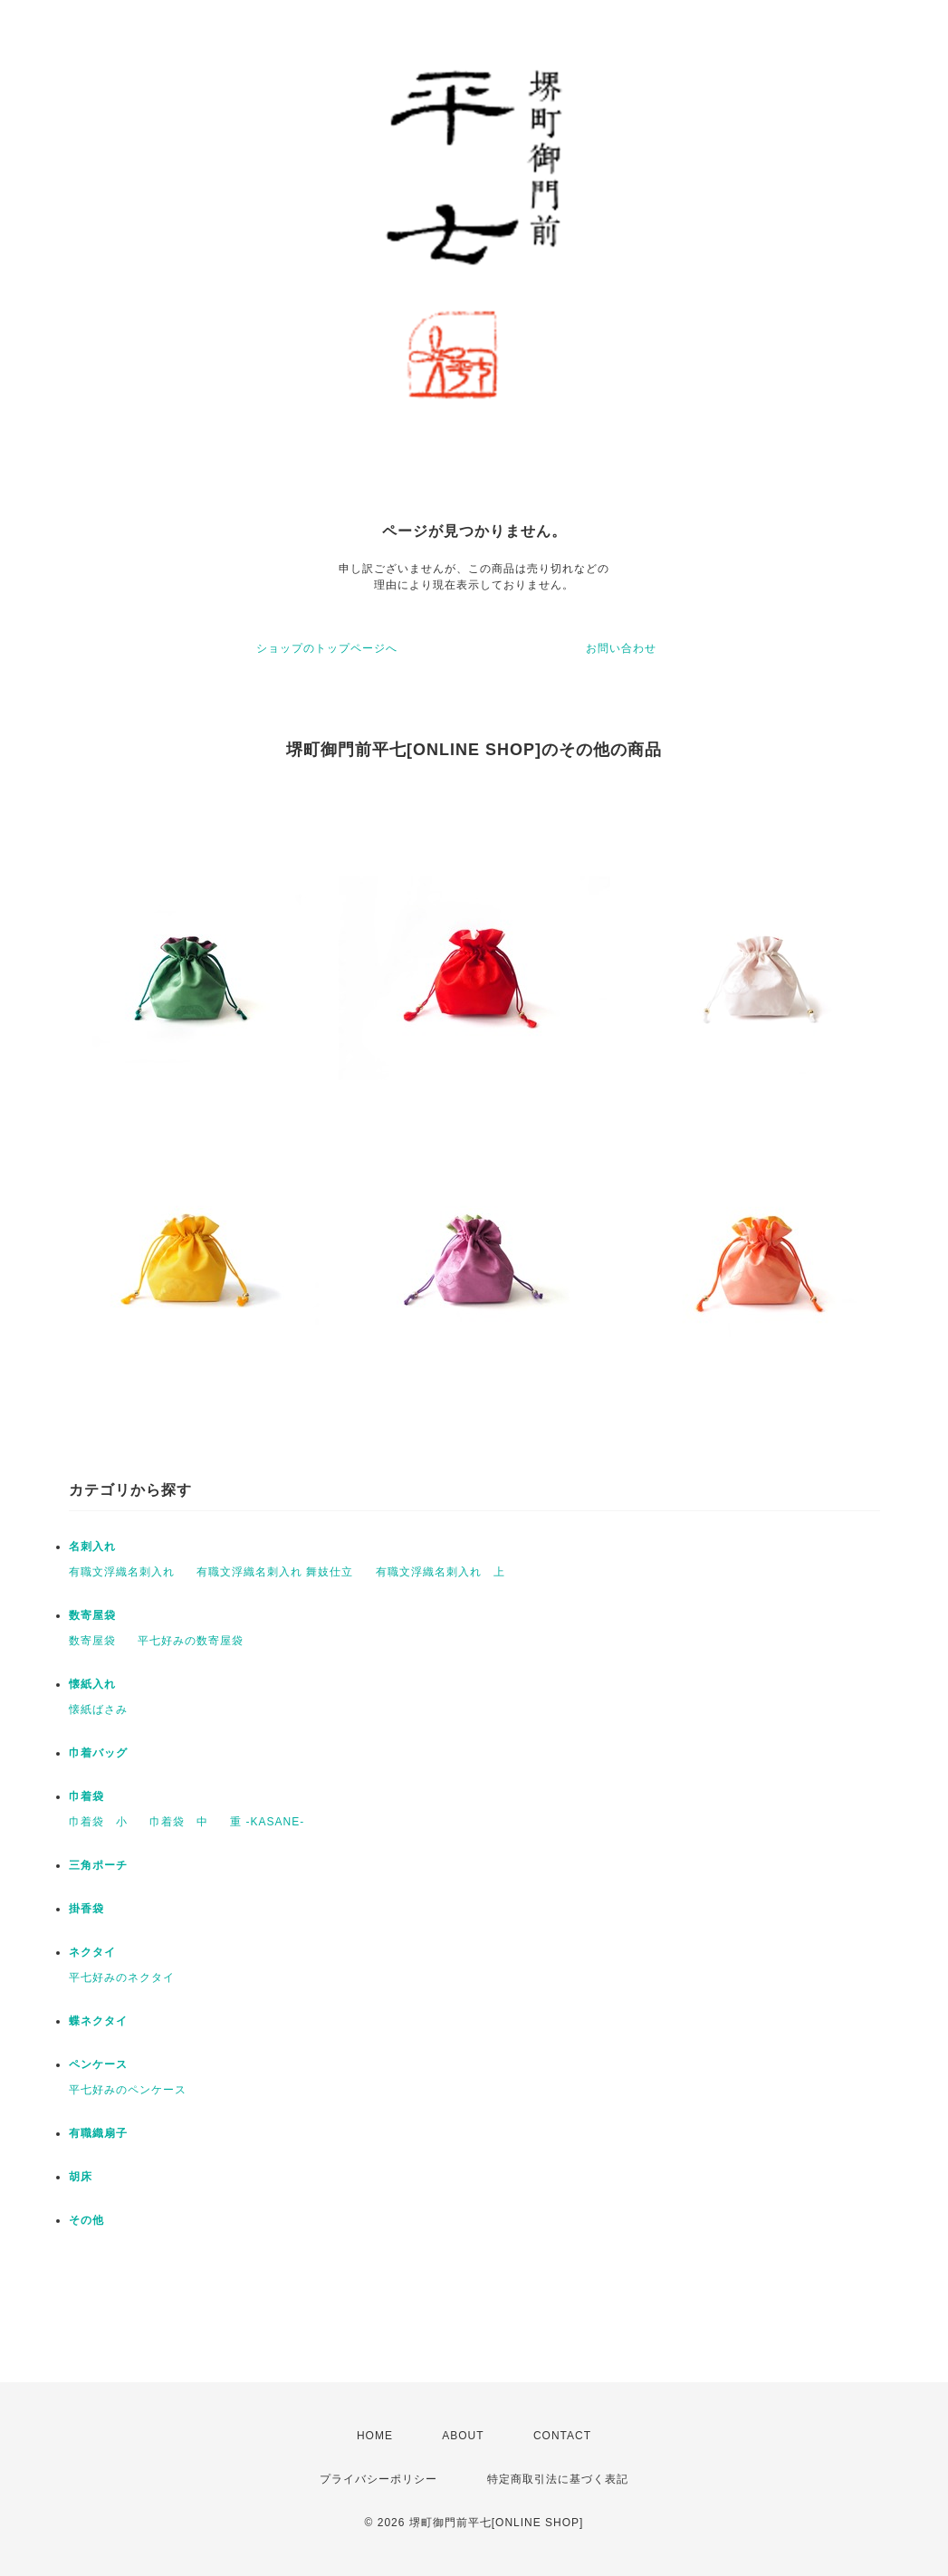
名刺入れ (92, 1546)
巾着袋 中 (178, 1821)
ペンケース (98, 2064)
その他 (86, 2220)
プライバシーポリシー (378, 2479)
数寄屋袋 (92, 1615)
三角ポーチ (98, 1865)
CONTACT (562, 2435)
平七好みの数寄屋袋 (191, 1640)
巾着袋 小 (98, 1821)
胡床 (80, 2176)
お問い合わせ (621, 648)
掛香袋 (86, 1908)
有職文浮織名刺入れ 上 (440, 1572)
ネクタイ (92, 1952)
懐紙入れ (92, 1684)
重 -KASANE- (267, 1821)
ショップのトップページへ (326, 648)
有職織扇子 (98, 2133)
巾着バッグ (98, 1753)
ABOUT (463, 2435)
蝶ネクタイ (98, 2021)
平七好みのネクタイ (122, 1977)
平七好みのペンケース (128, 2089)
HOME (375, 2435)
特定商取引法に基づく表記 (557, 2479)
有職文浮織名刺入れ (122, 1572)
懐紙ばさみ (98, 1709)
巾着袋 (86, 1796)
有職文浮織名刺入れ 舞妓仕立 (274, 1572)
